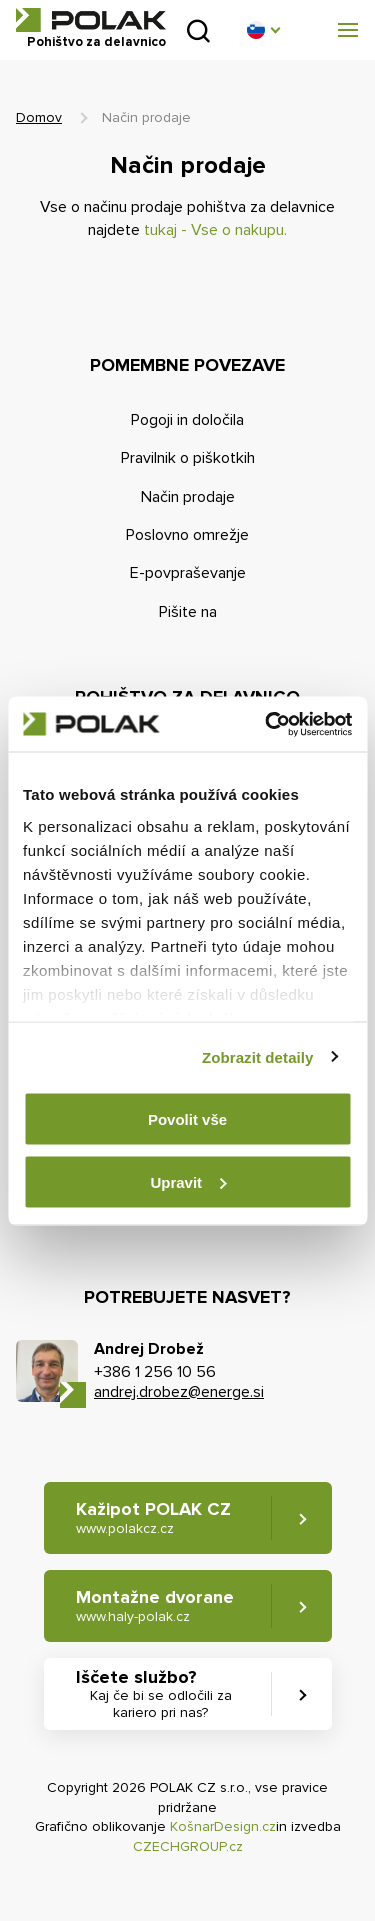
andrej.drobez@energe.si (179, 1392)
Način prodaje (188, 497)
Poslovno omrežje (187, 535)
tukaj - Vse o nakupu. (215, 230)
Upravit (188, 1181)
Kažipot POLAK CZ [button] (153, 1517)
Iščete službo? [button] (161, 1694)
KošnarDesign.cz (223, 1826)
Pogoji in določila (187, 420)
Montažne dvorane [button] (155, 1605)
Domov (39, 117)
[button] (263, 30)
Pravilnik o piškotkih (188, 458)
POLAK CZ (91, 20)
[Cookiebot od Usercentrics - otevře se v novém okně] (267, 724)
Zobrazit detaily (258, 1056)
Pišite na (188, 612)
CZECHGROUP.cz (188, 1846)
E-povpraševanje (188, 573)
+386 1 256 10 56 (155, 1372)
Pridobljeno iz (198, 30)
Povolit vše (187, 1119)
